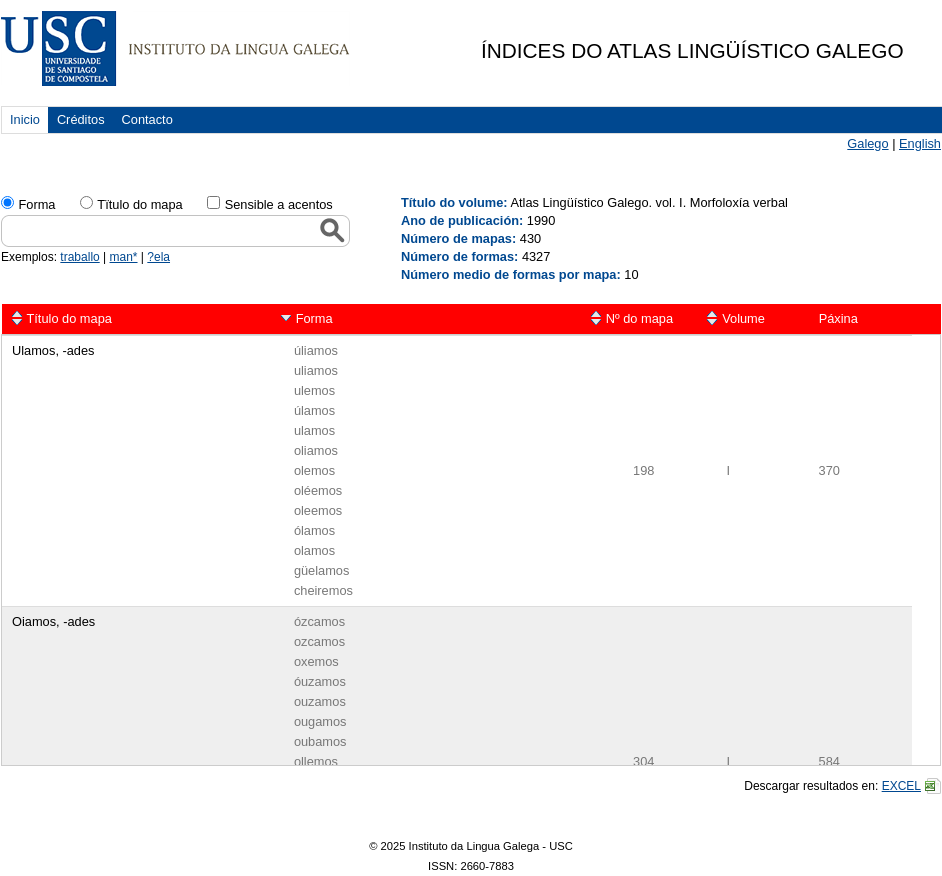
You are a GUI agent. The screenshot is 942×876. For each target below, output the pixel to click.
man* (124, 257)
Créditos (81, 119)
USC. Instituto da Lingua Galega (175, 48)
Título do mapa (69, 318)
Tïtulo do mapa (139, 204)
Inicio (25, 119)
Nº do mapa (639, 318)
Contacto (147, 119)
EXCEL (901, 786)
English (920, 143)
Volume (743, 318)
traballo (79, 257)
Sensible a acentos (279, 204)
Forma (36, 204)
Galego (867, 143)
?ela (158, 257)
